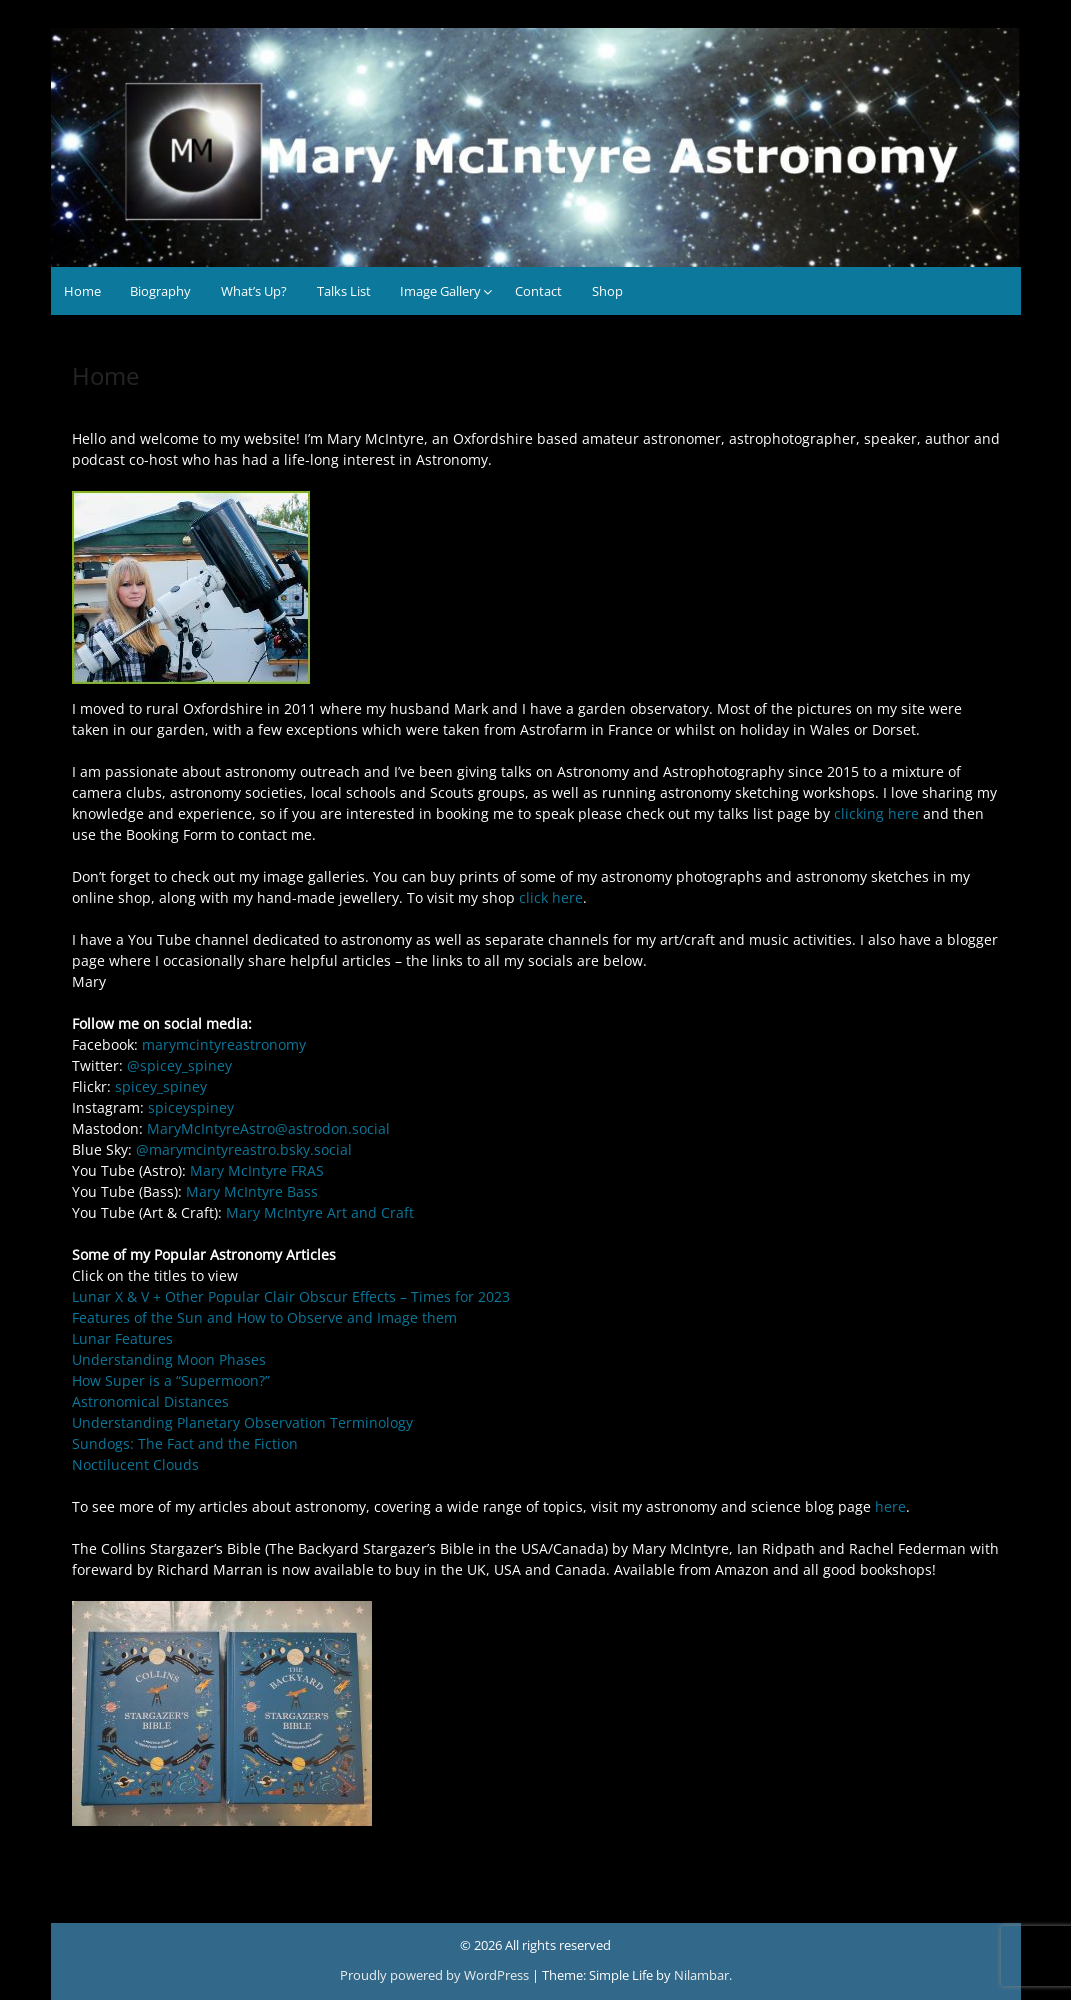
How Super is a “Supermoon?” (171, 1380)
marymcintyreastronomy (224, 1044)
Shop (607, 291)
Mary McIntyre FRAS (257, 1170)
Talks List (344, 291)
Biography (160, 291)
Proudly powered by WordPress (436, 1975)
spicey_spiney (161, 1086)
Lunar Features (122, 1338)
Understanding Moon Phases (169, 1359)
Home (82, 291)
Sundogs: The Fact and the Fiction (185, 1443)
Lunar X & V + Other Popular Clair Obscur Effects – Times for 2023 (291, 1296)
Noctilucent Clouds (135, 1464)
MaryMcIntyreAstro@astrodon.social (268, 1128)
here (890, 1506)
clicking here (876, 813)
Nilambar (701, 1975)
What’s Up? (254, 291)
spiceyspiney (191, 1107)
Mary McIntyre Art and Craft (320, 1212)
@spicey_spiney (179, 1065)
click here (551, 897)
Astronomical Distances (150, 1401)
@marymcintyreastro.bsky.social (244, 1149)
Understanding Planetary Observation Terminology (242, 1422)
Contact (538, 291)
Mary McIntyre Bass (252, 1191)
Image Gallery (440, 291)
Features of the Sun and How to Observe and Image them (264, 1317)
